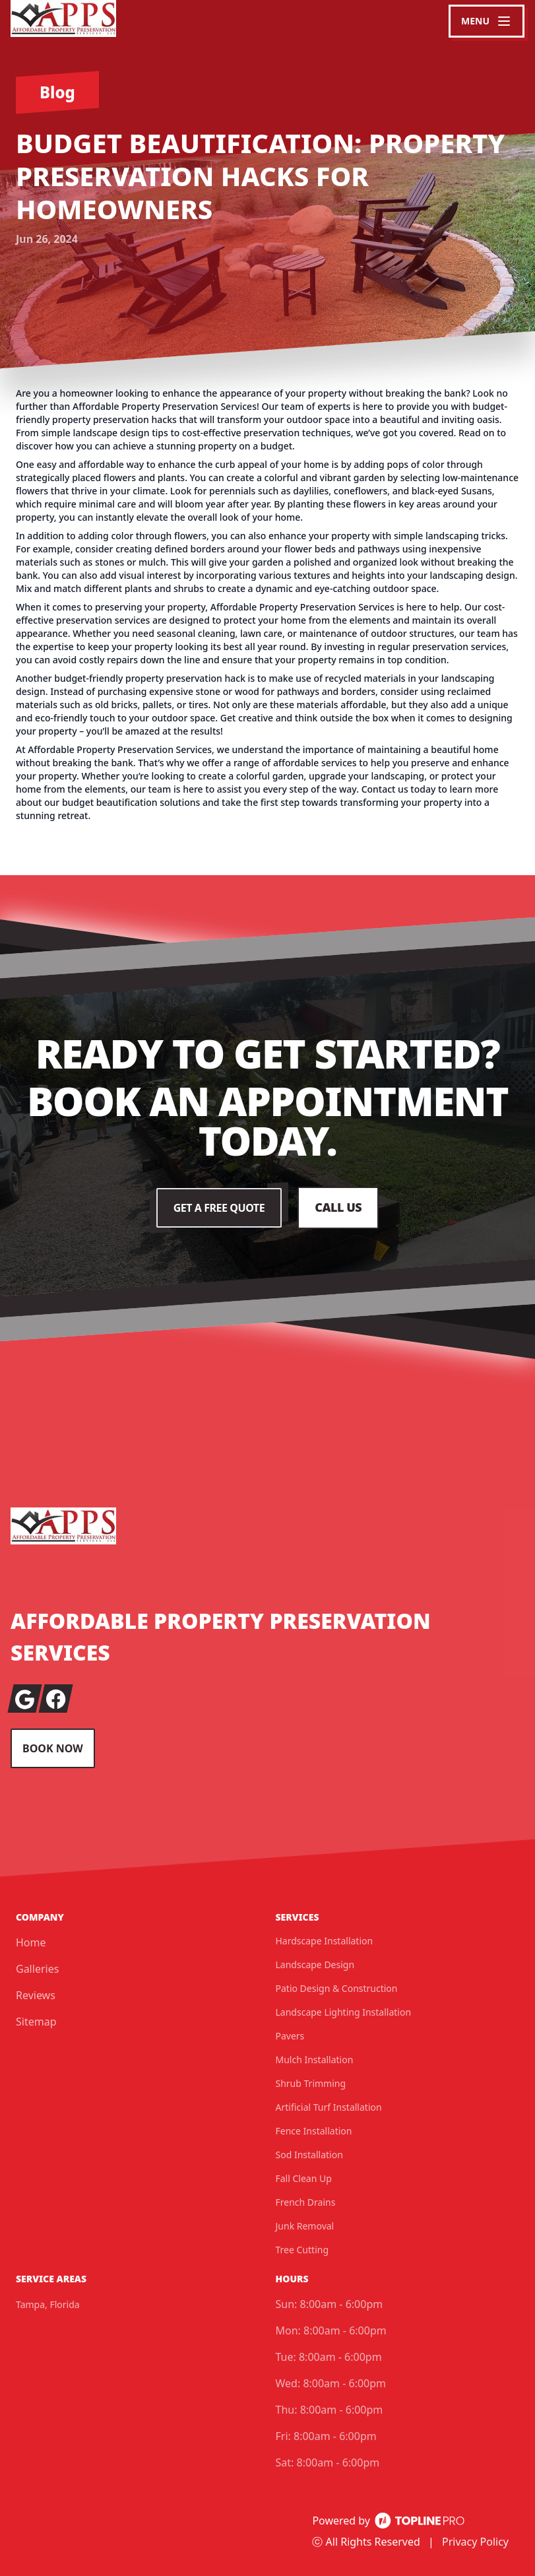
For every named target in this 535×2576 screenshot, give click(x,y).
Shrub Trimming (311, 2083)
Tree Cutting (302, 2249)
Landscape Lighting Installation (344, 2012)
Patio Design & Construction (337, 1988)
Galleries (37, 1969)
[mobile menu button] (486, 21)
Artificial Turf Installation (329, 2107)
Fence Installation (314, 2131)
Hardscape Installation (324, 1940)
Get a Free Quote (219, 1208)
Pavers (290, 2036)
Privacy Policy (475, 2541)
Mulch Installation (315, 2059)
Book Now (52, 1748)
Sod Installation (309, 2154)
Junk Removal (305, 2226)
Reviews (35, 1995)
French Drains (306, 2202)
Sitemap (36, 2021)
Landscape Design (315, 1964)
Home (31, 1942)
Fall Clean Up (304, 2178)
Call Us (338, 1208)
